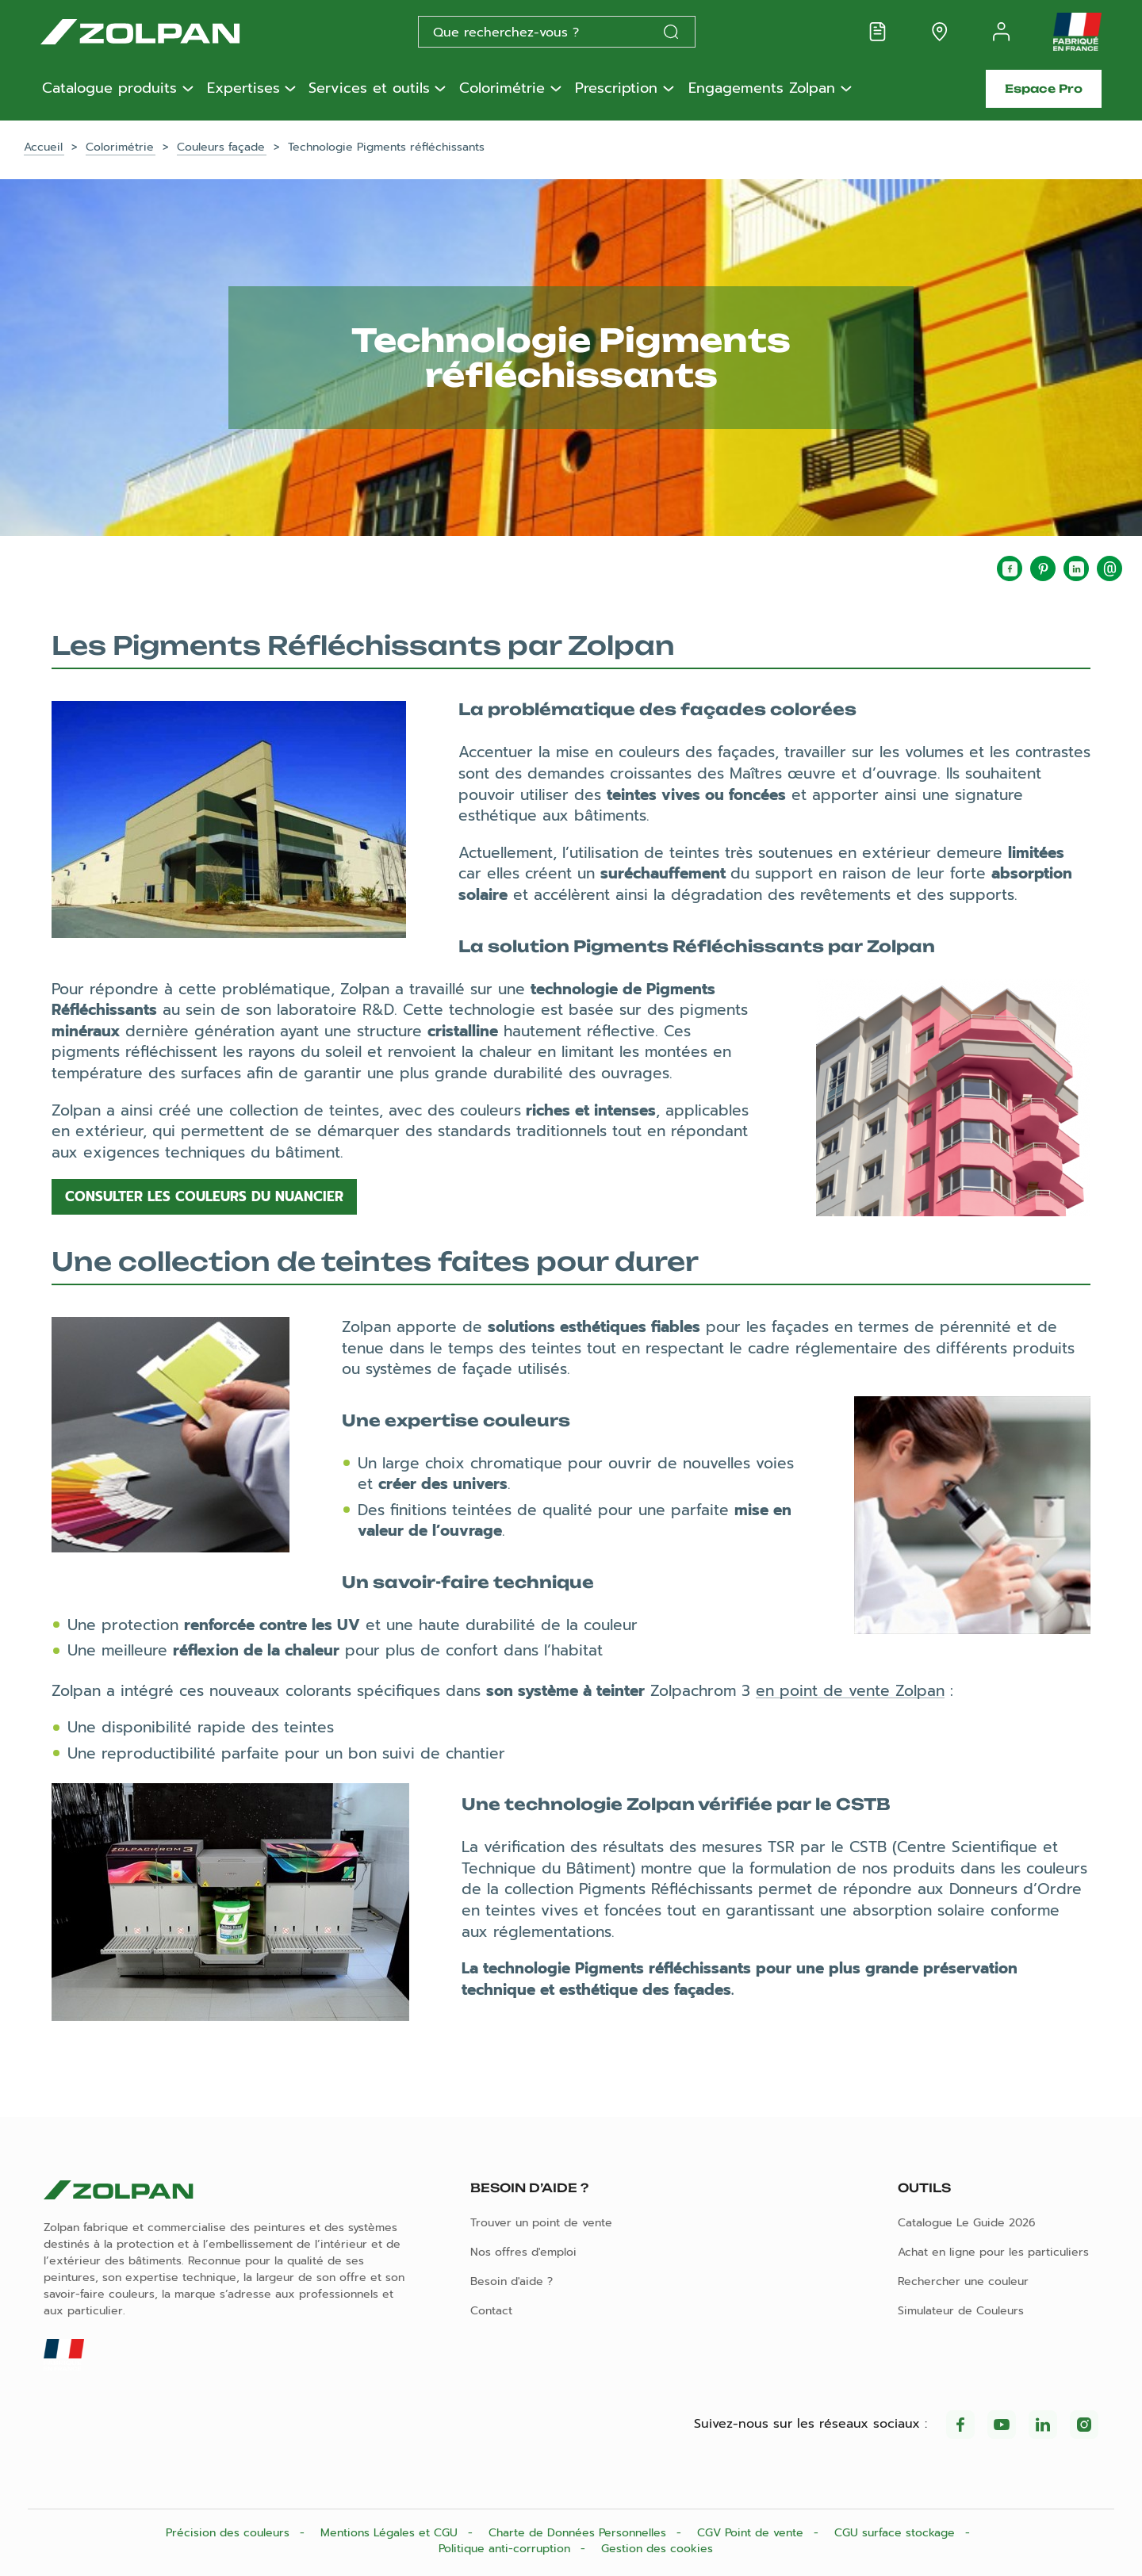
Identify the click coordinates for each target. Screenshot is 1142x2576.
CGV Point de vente (752, 2532)
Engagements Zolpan (761, 89)
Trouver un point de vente (541, 2222)
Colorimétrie (502, 89)
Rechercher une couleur (963, 2281)
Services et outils (369, 89)
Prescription (616, 89)
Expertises (243, 89)
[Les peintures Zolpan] (165, 31)
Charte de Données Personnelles (579, 2532)
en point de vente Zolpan (850, 1690)
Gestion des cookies (657, 2548)
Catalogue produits (109, 89)
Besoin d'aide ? (511, 2281)
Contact (491, 2310)
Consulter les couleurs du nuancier (204, 1196)
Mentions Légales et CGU (391, 2532)
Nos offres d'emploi (523, 2252)
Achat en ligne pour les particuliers (993, 2252)
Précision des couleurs (229, 2532)
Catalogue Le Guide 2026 (967, 2222)
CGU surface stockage (896, 2532)
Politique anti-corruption (506, 2548)
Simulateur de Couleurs (961, 2310)
